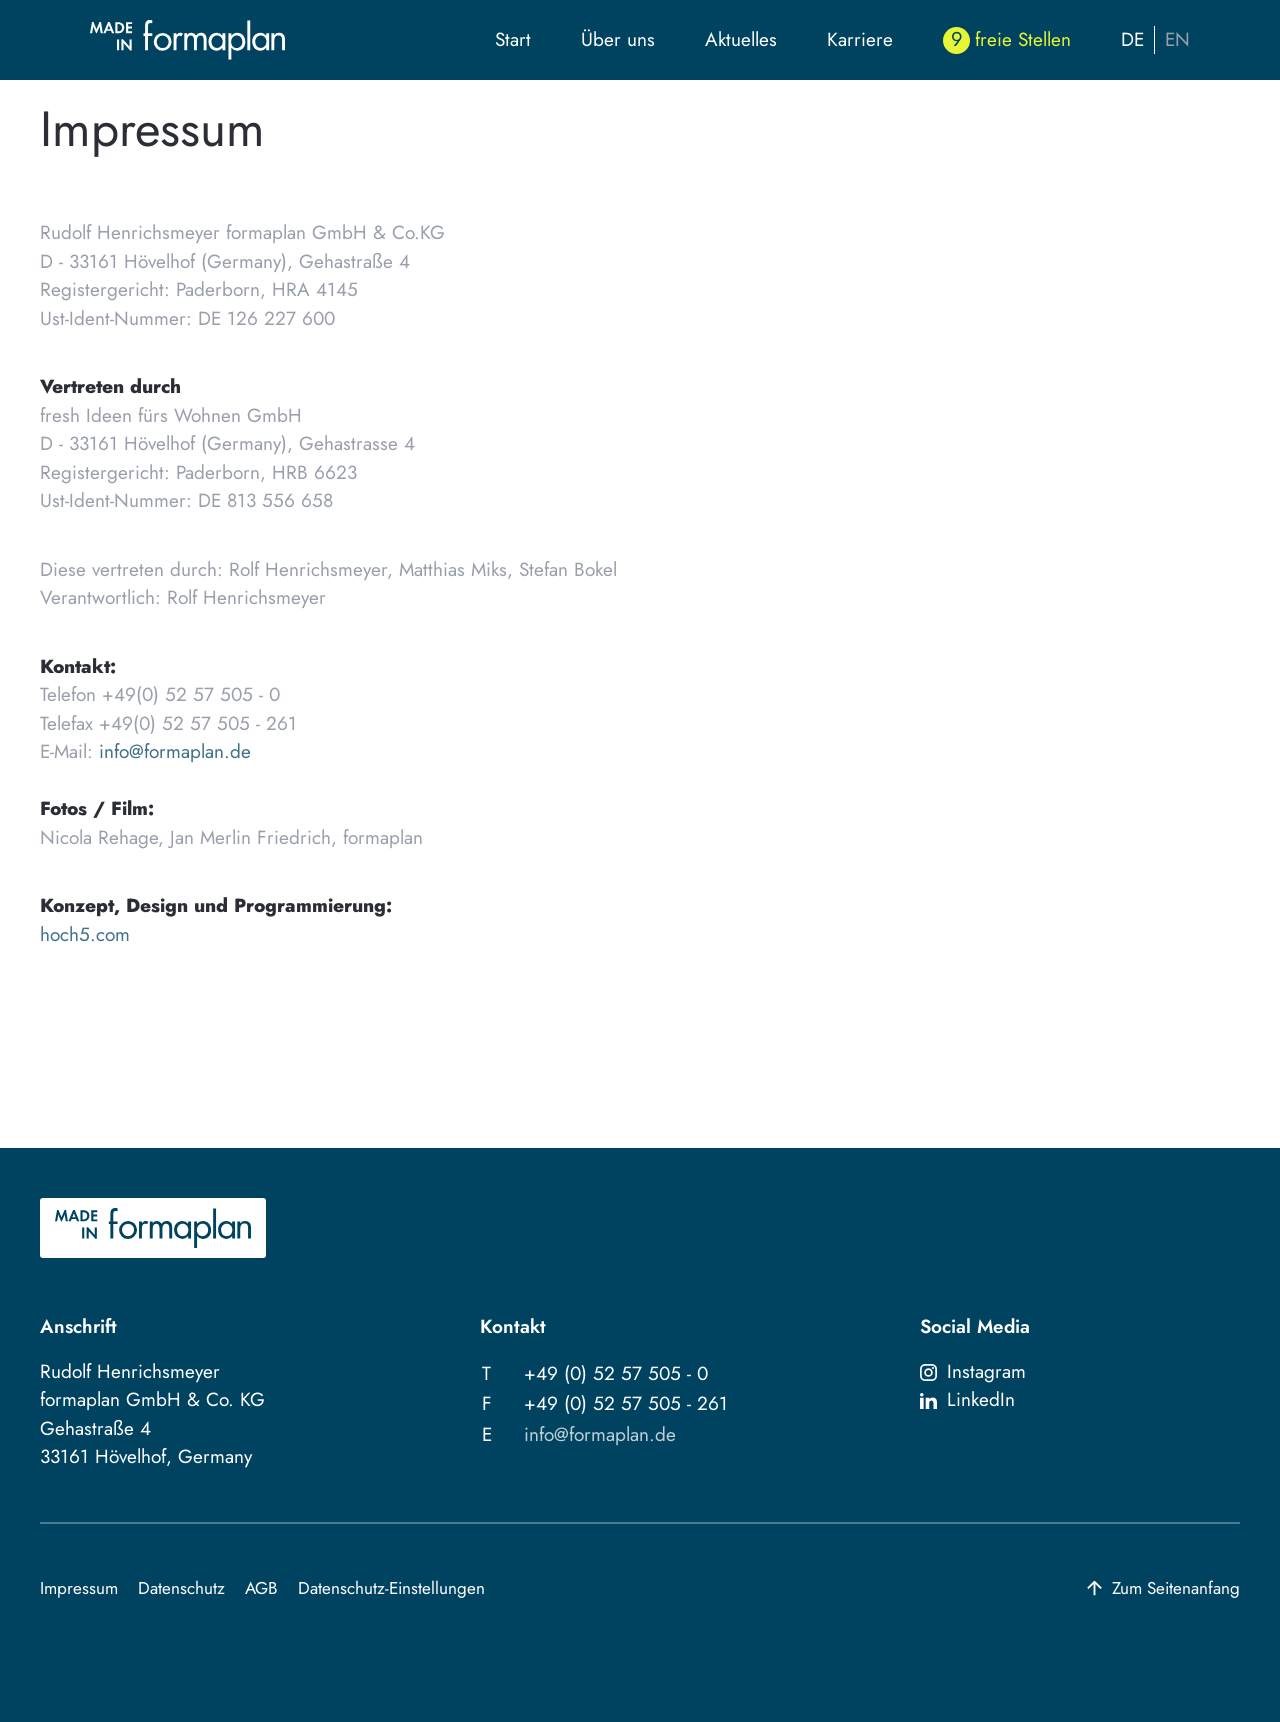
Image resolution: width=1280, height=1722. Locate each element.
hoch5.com (85, 934)
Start (513, 39)
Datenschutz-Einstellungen (391, 1588)
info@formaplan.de (175, 751)
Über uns (618, 39)
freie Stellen (1023, 39)
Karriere (860, 39)
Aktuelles (741, 39)
